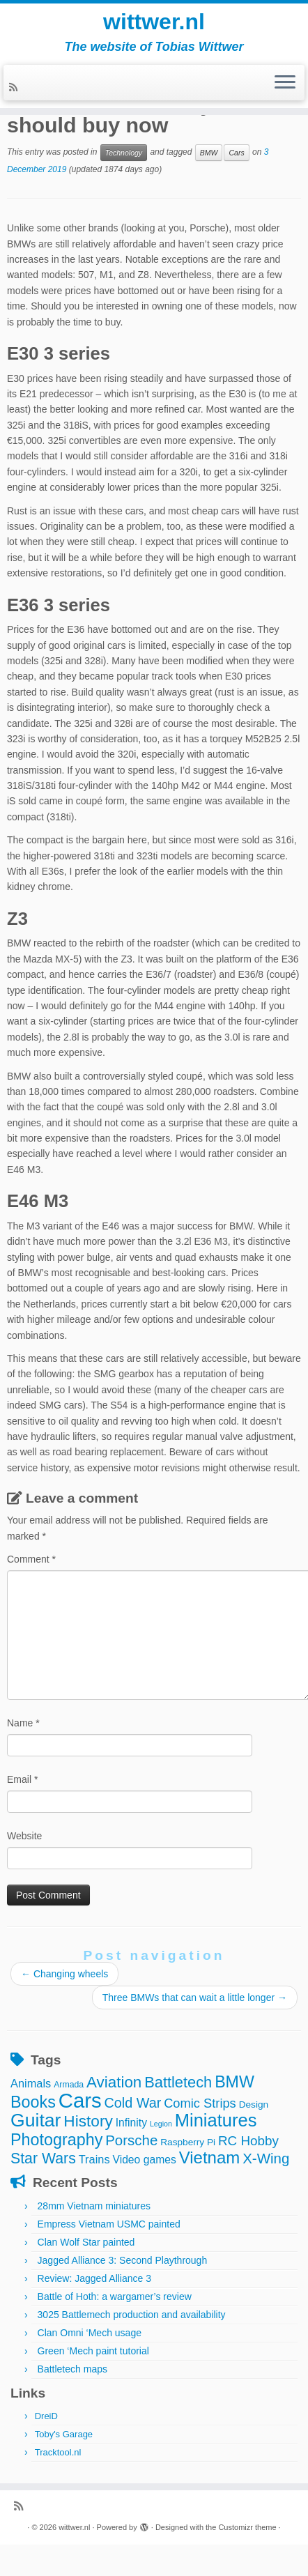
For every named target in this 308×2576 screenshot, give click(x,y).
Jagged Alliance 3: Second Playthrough (123, 2260)
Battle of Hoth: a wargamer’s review (115, 2296)
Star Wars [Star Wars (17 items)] (43, 2158)
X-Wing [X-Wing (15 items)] (265, 2158)
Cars (236, 152)
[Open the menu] (285, 82)
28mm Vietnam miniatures (94, 2205)
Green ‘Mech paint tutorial (93, 2350)
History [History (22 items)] (87, 2121)
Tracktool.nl (58, 2452)
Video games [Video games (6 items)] (144, 2159)
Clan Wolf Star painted (86, 2242)
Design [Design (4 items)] (254, 2104)
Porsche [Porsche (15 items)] (131, 2140)
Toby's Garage (64, 2434)
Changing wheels (64, 1973)
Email (22, 1779)
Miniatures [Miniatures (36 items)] (216, 2120)
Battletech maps (72, 2369)
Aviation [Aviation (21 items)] (113, 2082)
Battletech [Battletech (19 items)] (178, 2082)
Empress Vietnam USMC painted (109, 2224)
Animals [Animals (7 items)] (30, 2083)
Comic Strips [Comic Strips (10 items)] (200, 2103)
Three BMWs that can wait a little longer (194, 1997)
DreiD (46, 2416)
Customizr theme (247, 2527)
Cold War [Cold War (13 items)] (133, 2102)
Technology (123, 152)
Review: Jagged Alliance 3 (94, 2278)
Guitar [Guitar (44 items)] (35, 2120)
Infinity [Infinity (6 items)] (131, 2123)
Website (24, 1835)
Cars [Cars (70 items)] (80, 2100)
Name (23, 1722)
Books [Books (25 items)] (33, 2102)
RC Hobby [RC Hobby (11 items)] (248, 2140)
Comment (31, 1559)
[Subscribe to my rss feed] (15, 87)
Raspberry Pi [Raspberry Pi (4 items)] (187, 2142)
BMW (209, 152)
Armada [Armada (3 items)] (69, 2085)
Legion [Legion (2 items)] (161, 2123)
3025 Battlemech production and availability (132, 2314)
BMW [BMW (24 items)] (234, 2082)
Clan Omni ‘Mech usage (89, 2332)
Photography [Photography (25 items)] (56, 2140)
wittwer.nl (154, 21)
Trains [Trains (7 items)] (94, 2159)
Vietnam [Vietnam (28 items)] (209, 2157)
